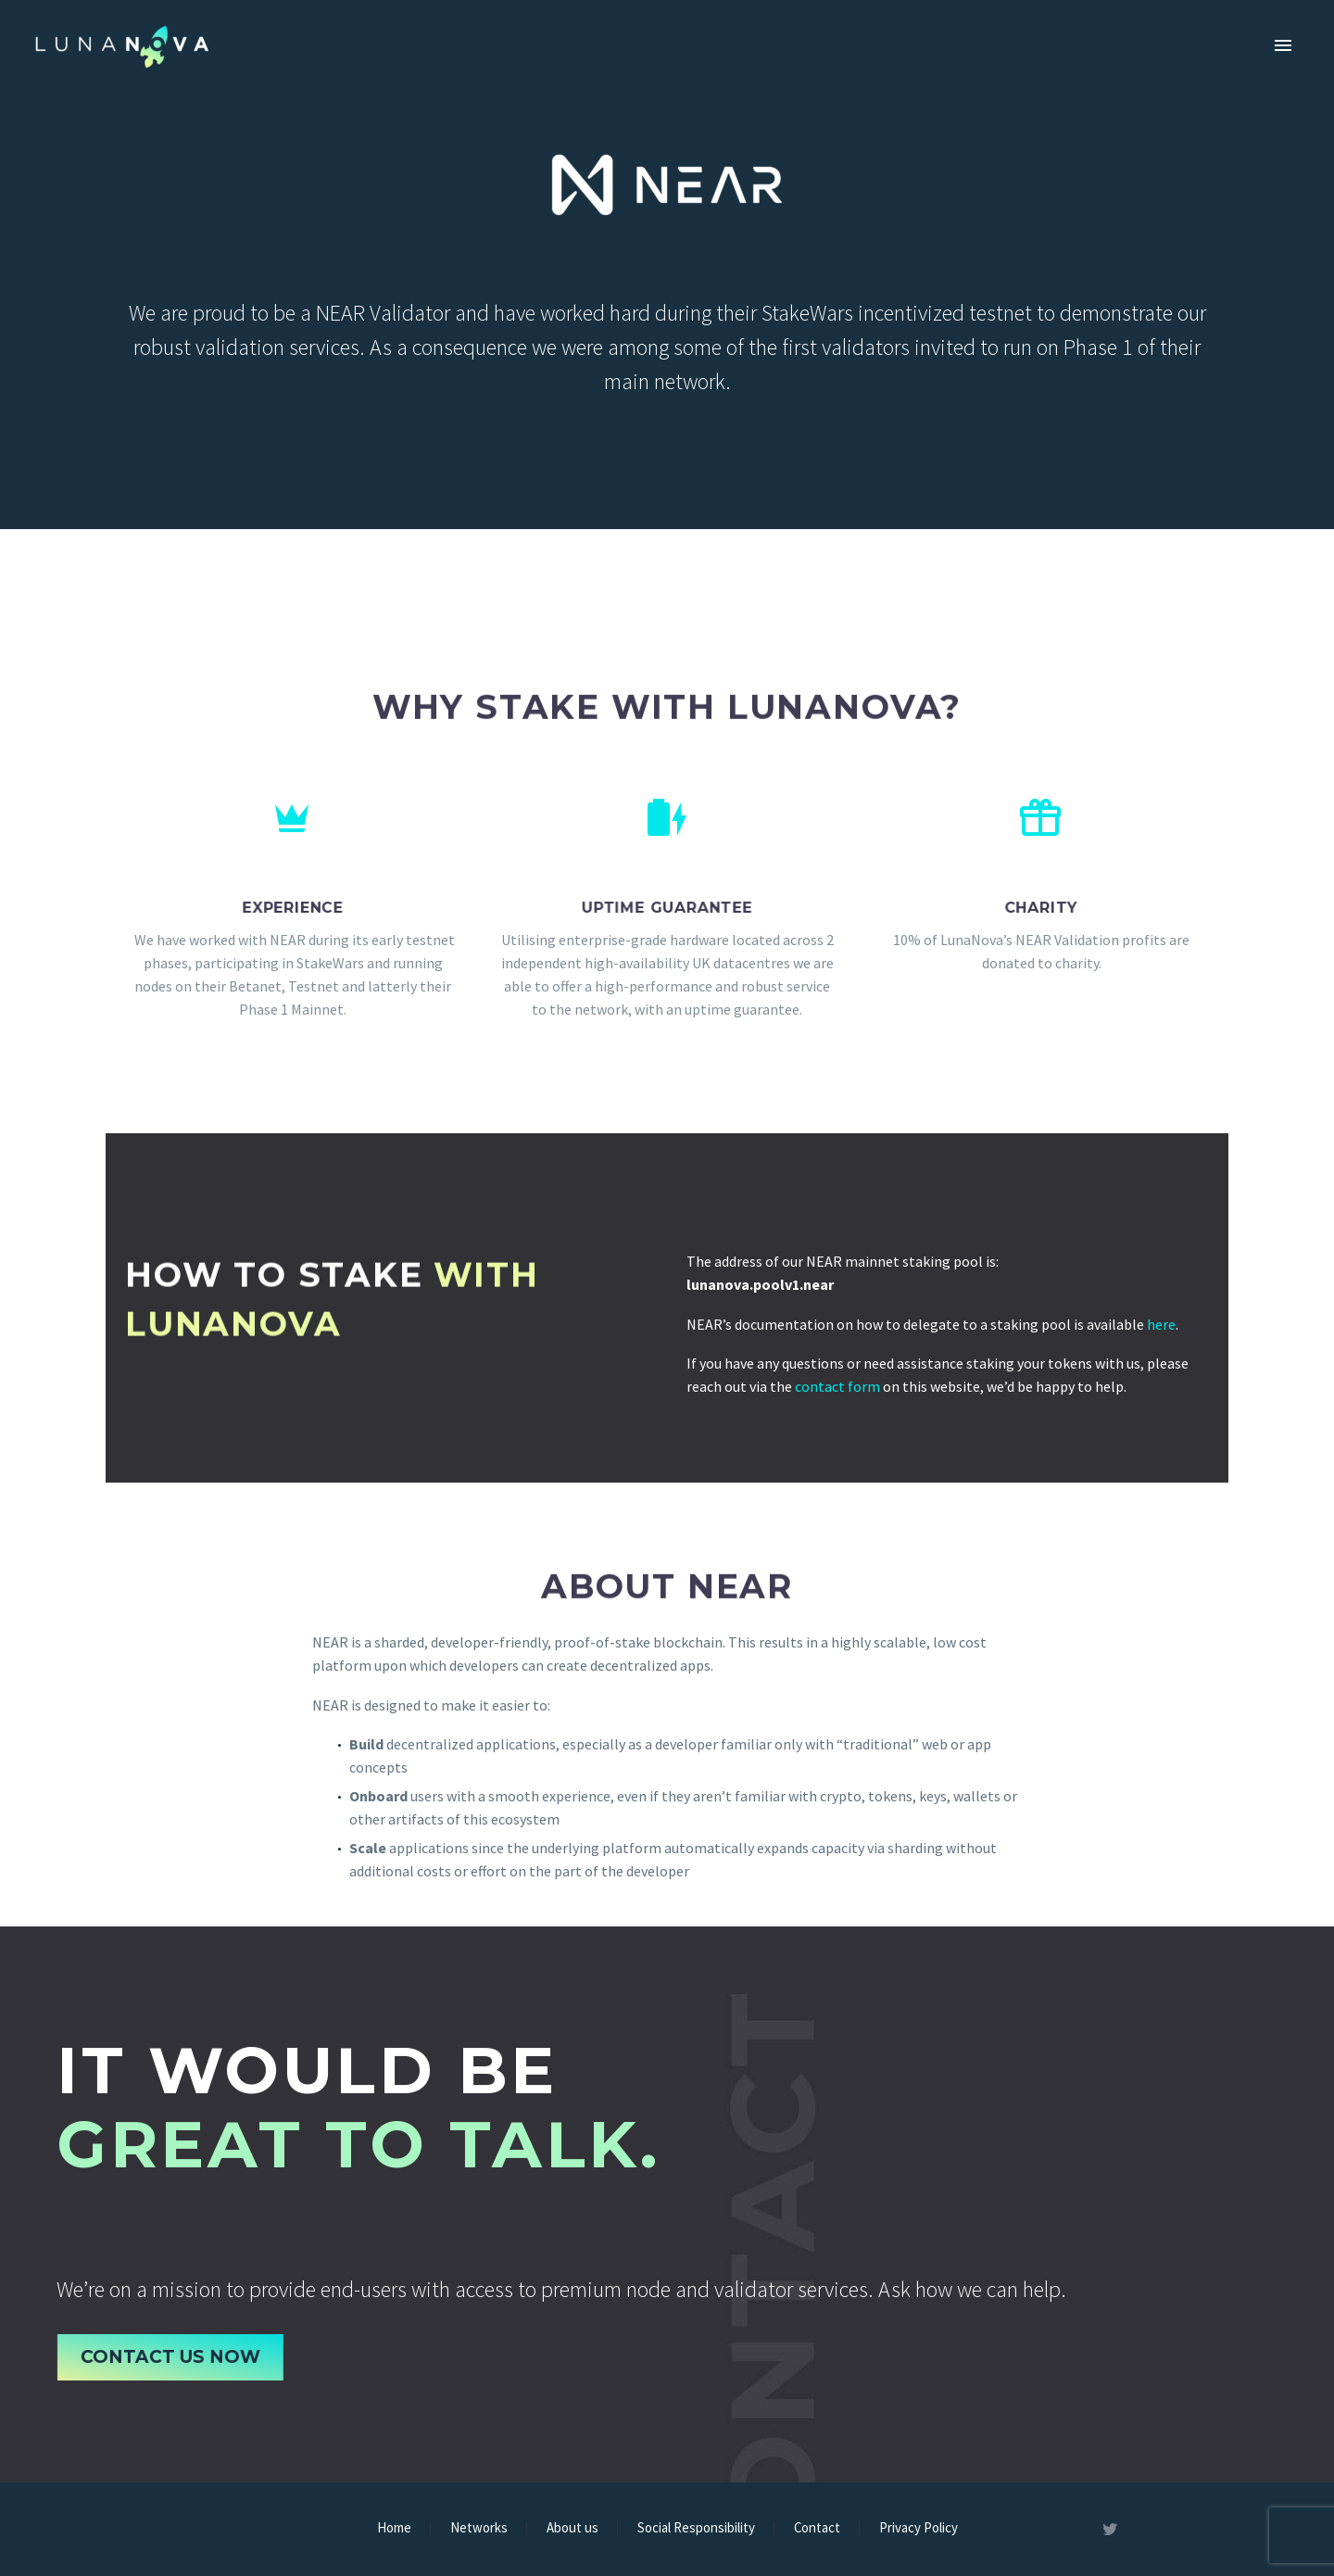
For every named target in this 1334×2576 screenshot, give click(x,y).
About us (572, 2528)
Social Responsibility (696, 2528)
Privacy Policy (918, 2528)
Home (394, 2528)
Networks (479, 2528)
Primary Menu (1283, 45)
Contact (817, 2528)
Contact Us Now (177, 2357)
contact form (837, 1386)
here (1161, 1324)
